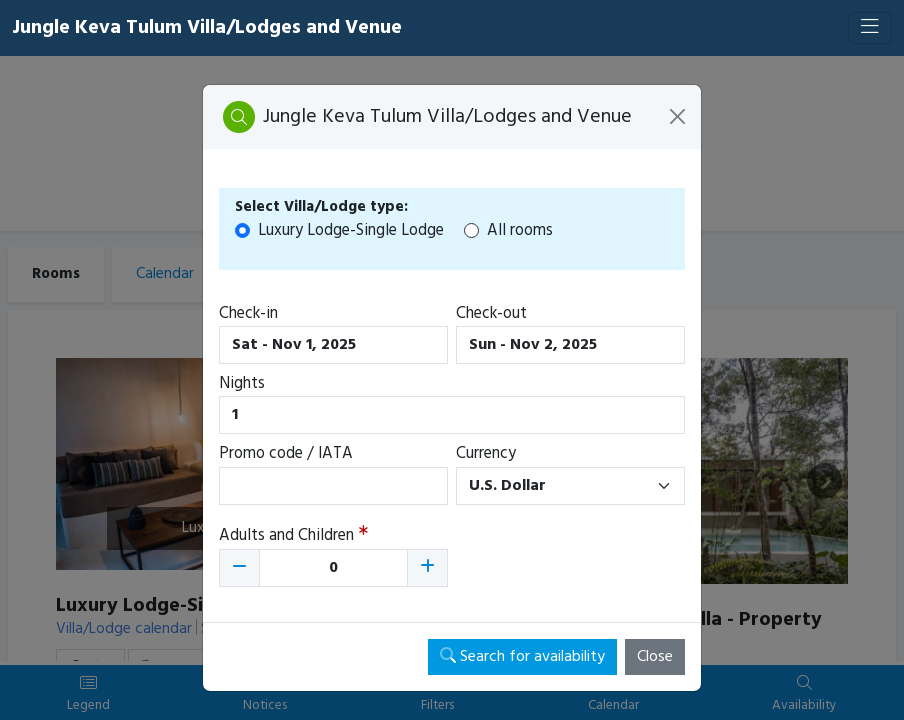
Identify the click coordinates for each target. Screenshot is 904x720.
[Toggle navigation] (870, 28)
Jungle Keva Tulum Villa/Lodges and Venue (207, 28)
